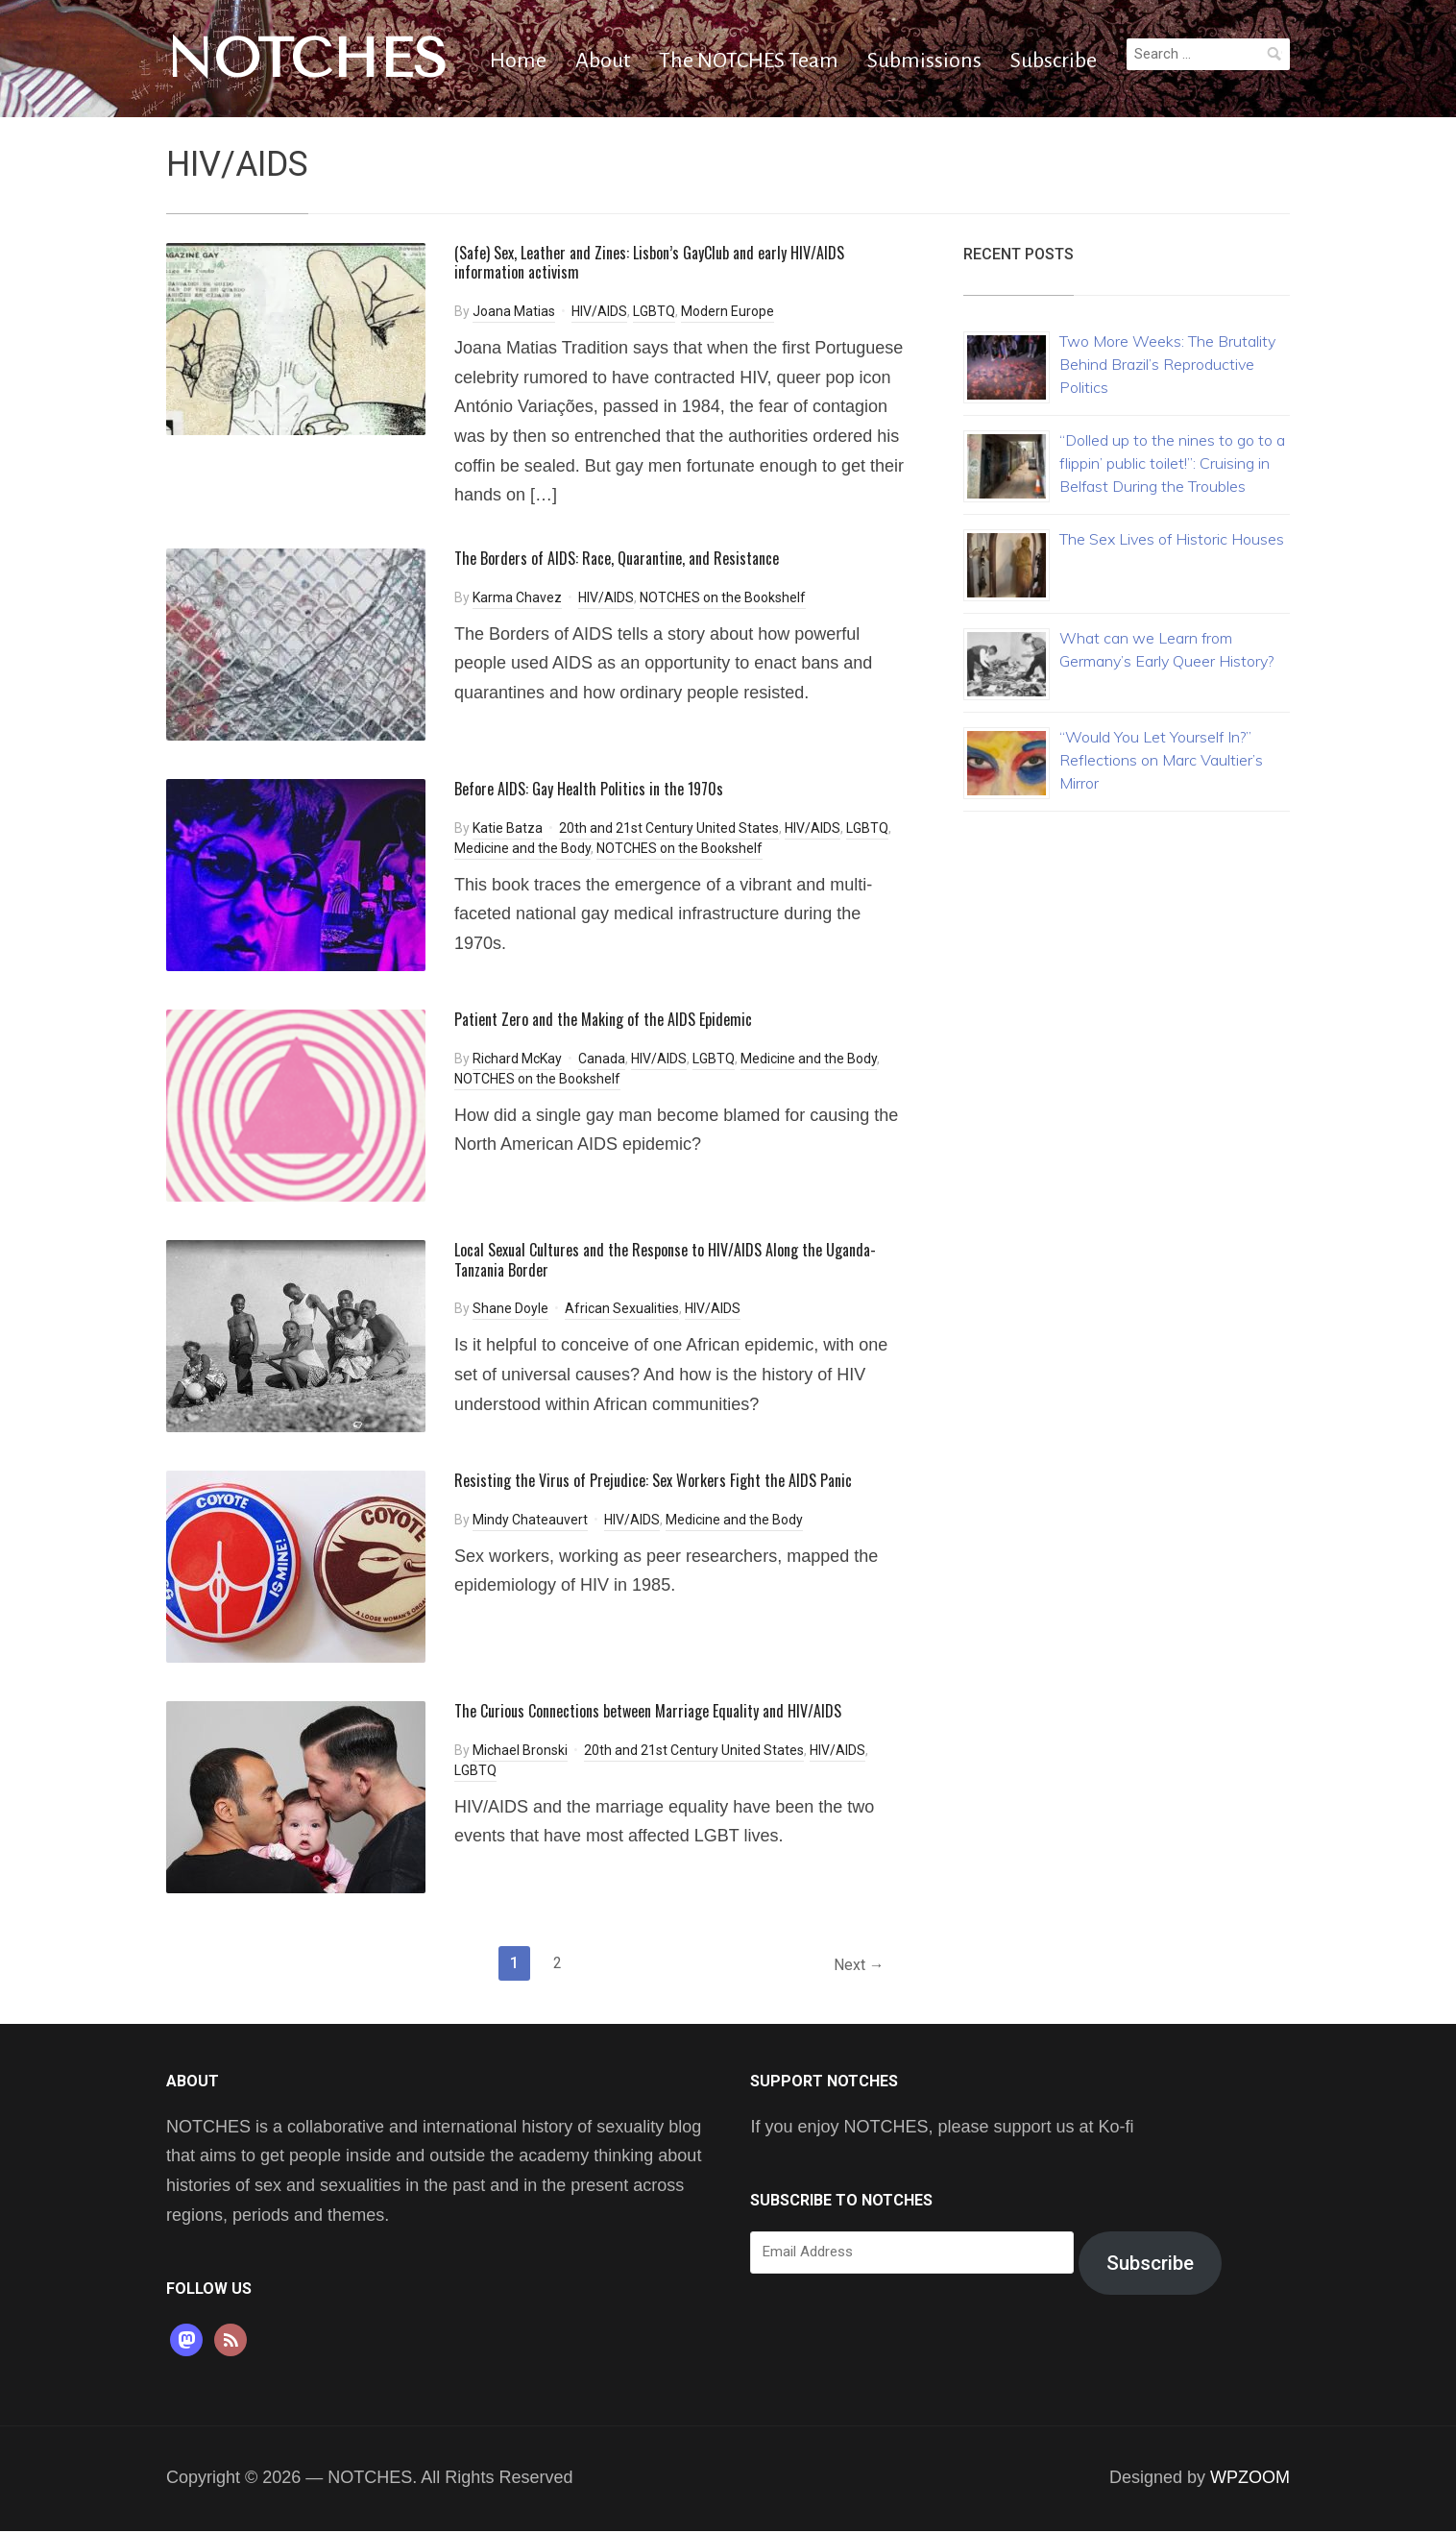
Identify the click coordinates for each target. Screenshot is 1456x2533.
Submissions (924, 60)
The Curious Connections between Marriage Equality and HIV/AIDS (647, 1710)
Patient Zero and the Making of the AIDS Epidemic (603, 1019)
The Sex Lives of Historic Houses (1171, 538)
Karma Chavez (517, 597)
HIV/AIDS (599, 311)
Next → (856, 1966)
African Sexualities (622, 1308)
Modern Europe (727, 311)
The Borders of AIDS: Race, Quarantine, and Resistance (616, 558)
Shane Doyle (510, 1308)
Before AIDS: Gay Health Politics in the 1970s (588, 788)
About (602, 60)
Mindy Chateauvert (530, 1519)
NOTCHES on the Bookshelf (723, 597)
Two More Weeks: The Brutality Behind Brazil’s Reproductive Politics (1167, 364)
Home (518, 60)
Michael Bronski (520, 1750)
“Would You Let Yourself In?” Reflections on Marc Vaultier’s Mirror (1161, 759)
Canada (601, 1058)
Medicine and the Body (522, 848)
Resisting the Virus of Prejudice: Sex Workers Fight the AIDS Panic (653, 1480)
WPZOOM (1250, 2479)
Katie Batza (508, 828)
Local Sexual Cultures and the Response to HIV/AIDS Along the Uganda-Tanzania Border (665, 1259)
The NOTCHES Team (748, 60)
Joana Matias (514, 311)
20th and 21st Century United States (669, 828)
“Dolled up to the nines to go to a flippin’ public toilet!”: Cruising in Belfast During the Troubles (1172, 463)
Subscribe (1053, 60)
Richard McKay (517, 1058)
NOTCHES (307, 58)
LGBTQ (654, 311)
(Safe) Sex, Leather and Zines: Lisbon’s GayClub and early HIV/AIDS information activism (649, 262)
